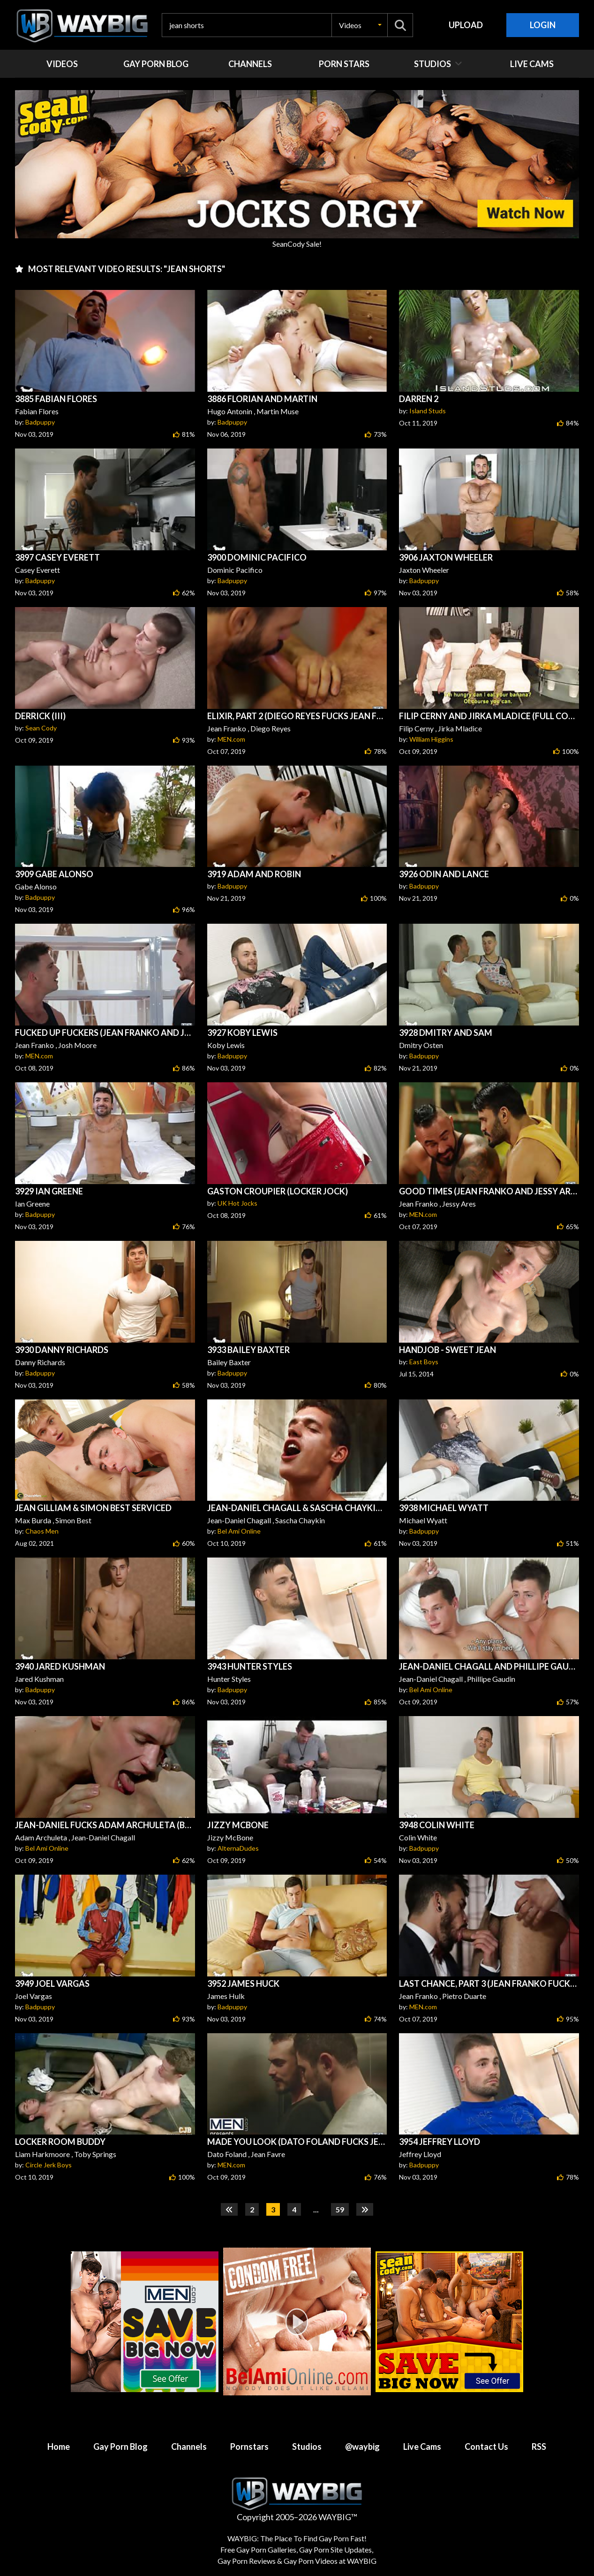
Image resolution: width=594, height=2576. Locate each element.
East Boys (423, 1362)
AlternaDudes (238, 1848)
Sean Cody (41, 728)
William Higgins (431, 739)
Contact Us (486, 2446)
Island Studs (427, 411)
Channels (189, 2446)
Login (543, 25)
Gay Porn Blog (120, 2446)
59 (340, 2209)
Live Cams (422, 2446)
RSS (539, 2446)
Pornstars (249, 2446)
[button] (359, 25)
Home (58, 2446)
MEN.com (231, 739)
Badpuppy (40, 422)
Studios (307, 2446)
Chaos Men (42, 1531)
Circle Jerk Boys (48, 2165)
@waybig (362, 2446)
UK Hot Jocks (237, 1203)
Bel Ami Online (239, 1531)
